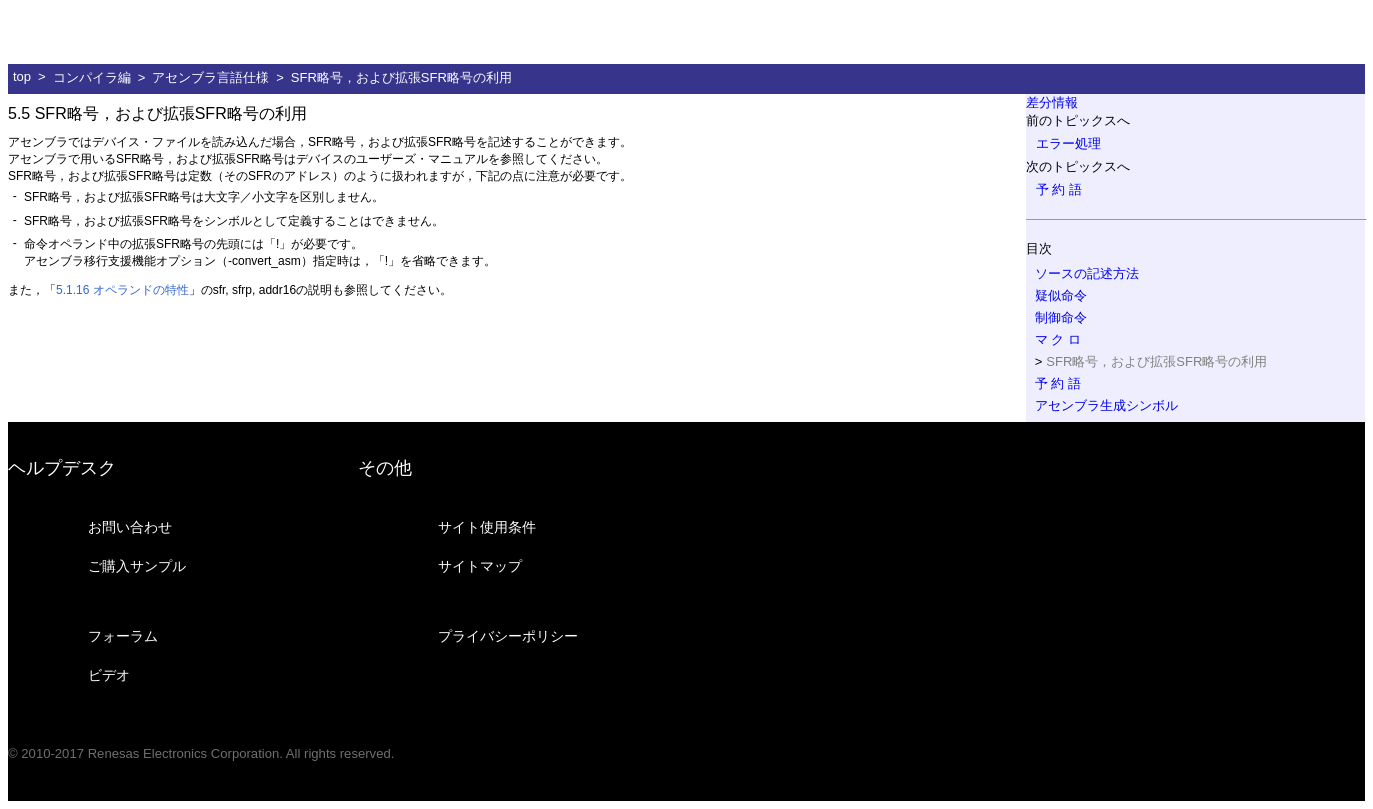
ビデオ (109, 675)
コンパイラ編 (92, 77)
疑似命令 (1061, 295)
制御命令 (1061, 317)
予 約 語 (1059, 189)
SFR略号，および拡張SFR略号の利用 (401, 77)
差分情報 (1052, 102)
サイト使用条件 (487, 527)
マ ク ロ (1058, 339)
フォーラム (123, 636)
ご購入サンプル (137, 566)
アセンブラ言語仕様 (210, 77)
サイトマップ (480, 566)
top (22, 76)
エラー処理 (1068, 143)
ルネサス (105, 32)
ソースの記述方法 (1087, 273)
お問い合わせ (130, 527)
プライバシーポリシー (508, 636)
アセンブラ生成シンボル (1106, 405)
